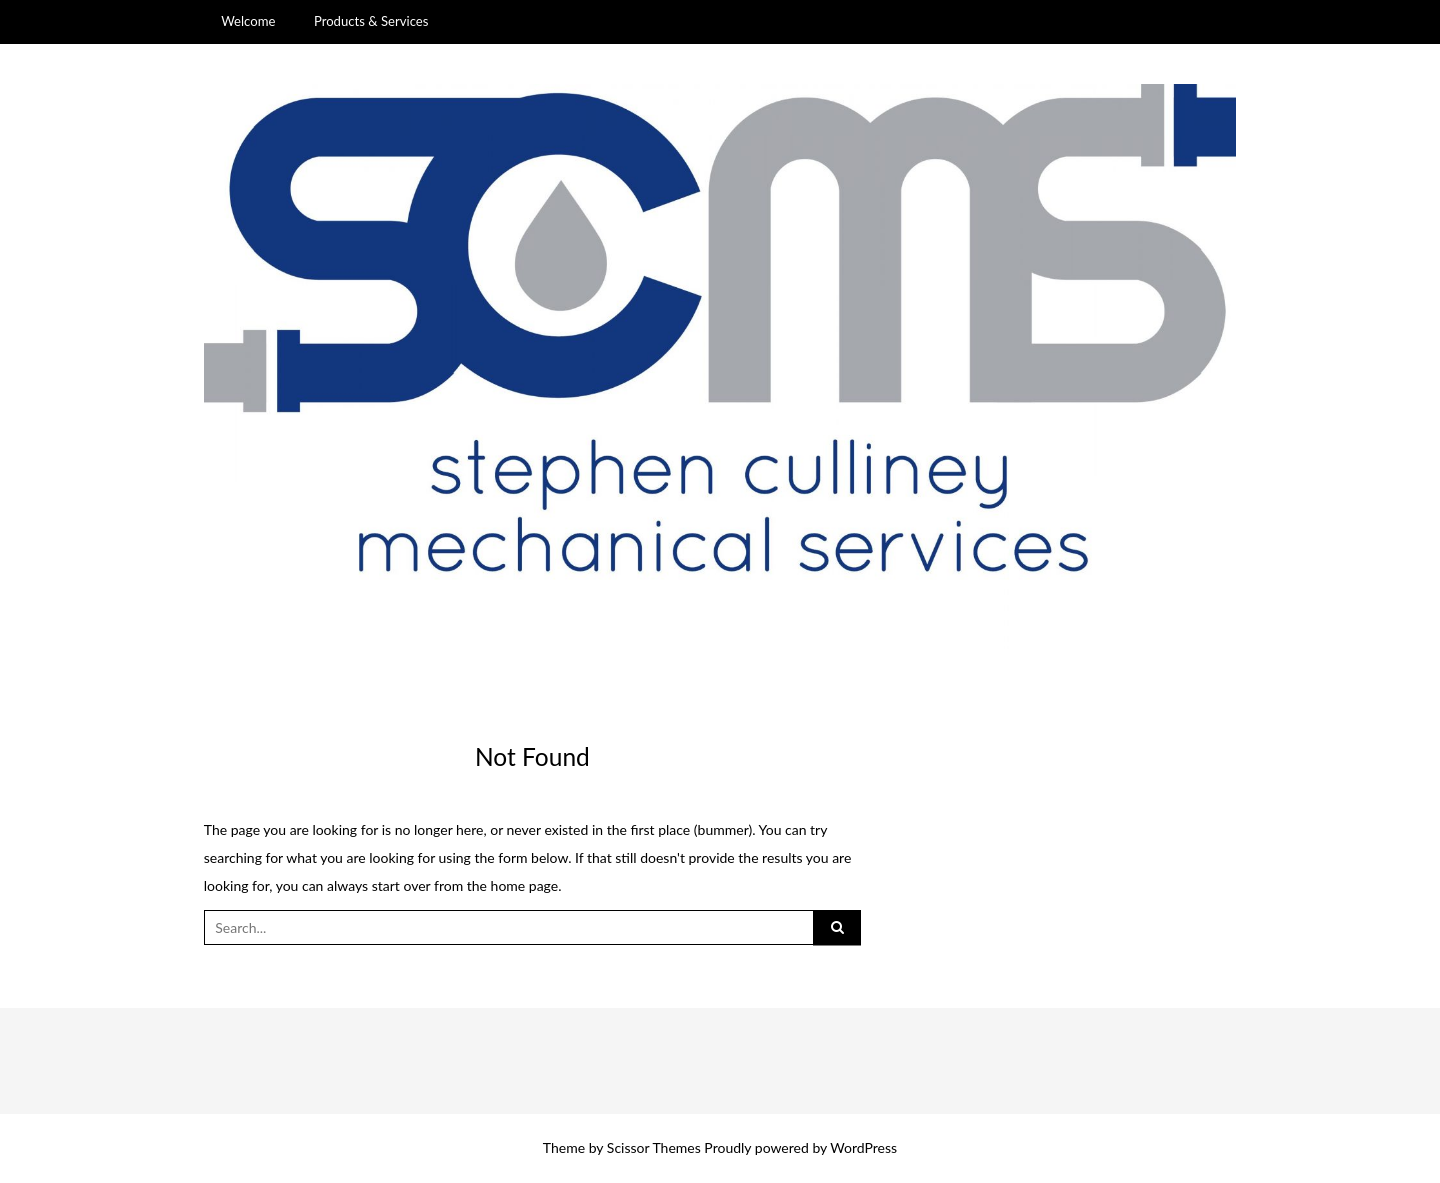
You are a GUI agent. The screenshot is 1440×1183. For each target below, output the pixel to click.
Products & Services (371, 21)
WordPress (863, 1147)
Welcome (248, 21)
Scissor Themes (654, 1147)
